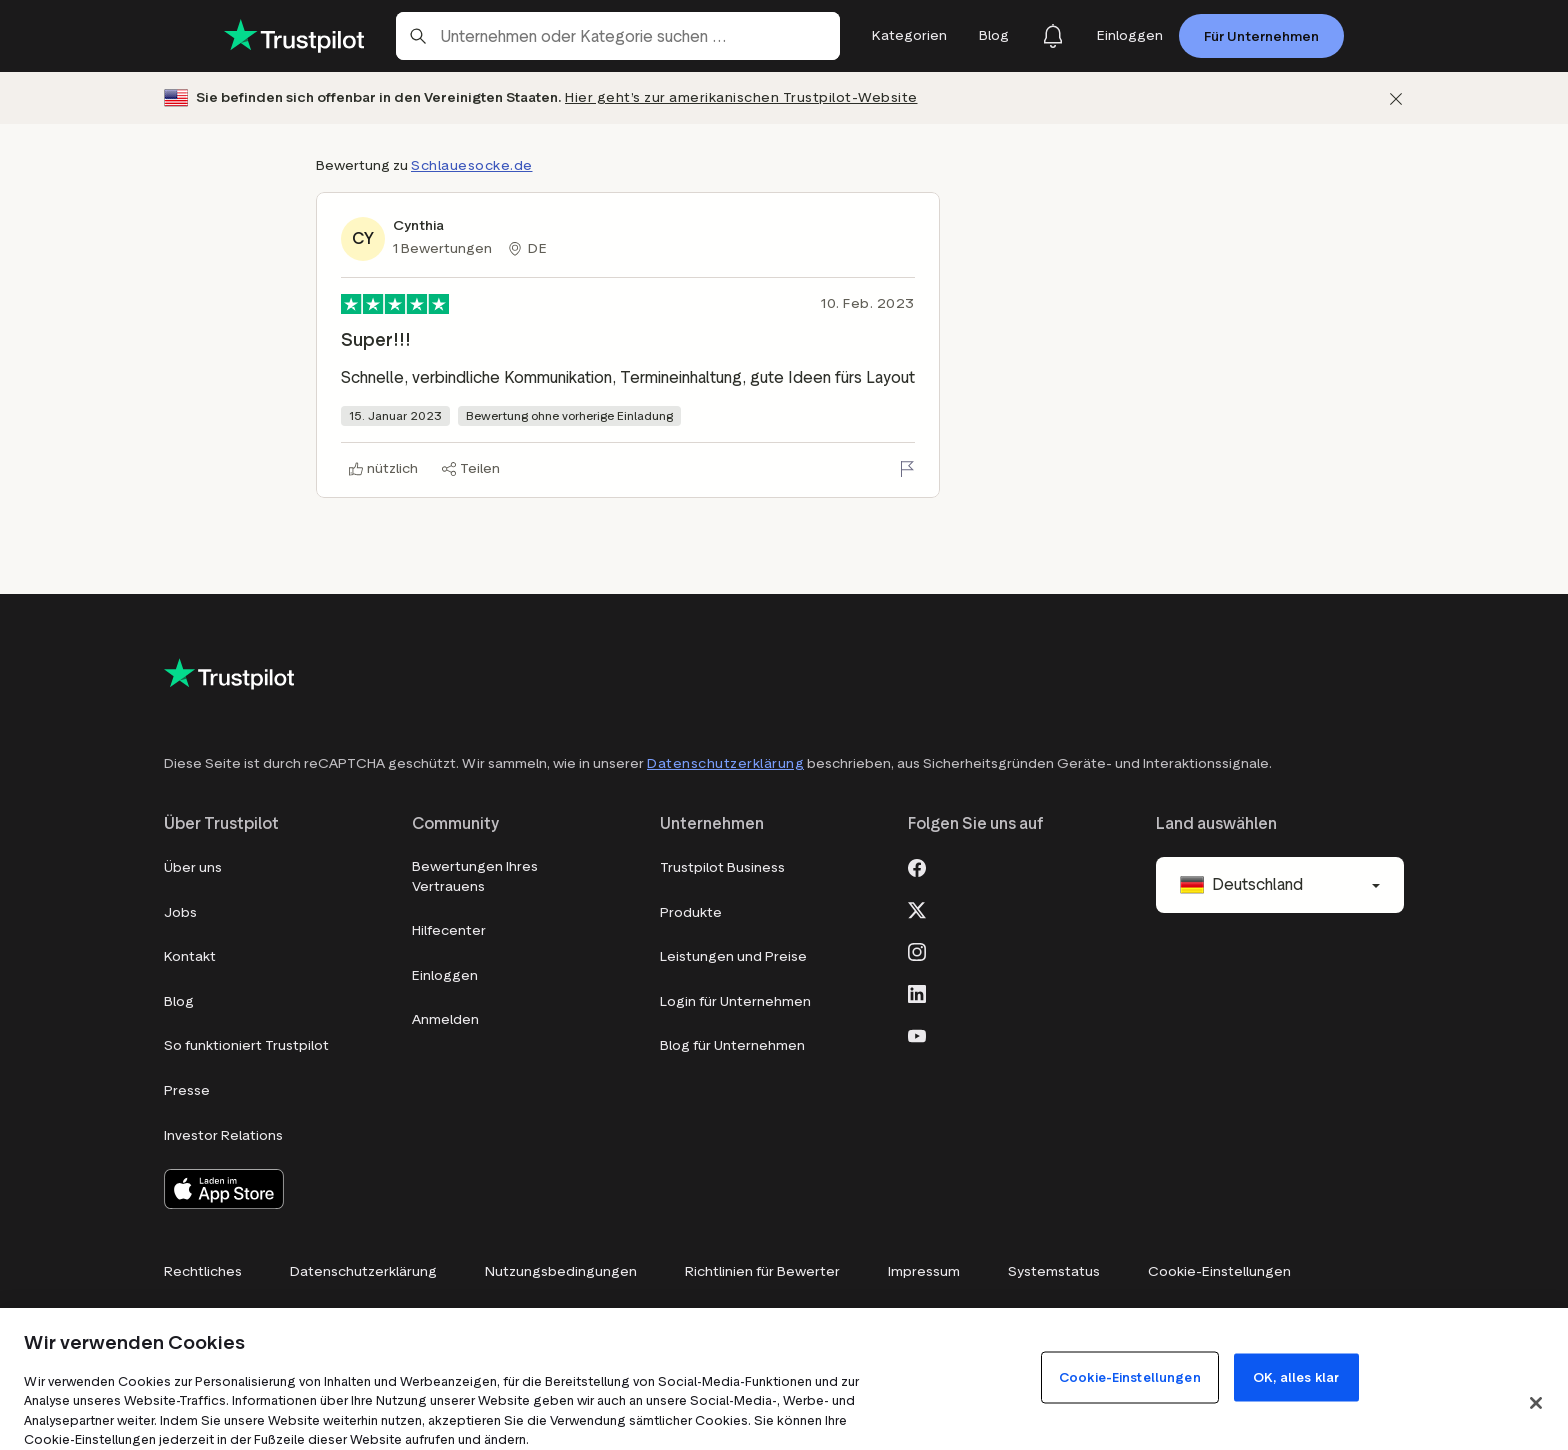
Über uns (193, 867)
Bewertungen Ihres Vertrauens (475, 876)
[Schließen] (1396, 98)
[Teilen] (471, 469)
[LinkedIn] (917, 992)
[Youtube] (917, 1034)
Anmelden (445, 1019)
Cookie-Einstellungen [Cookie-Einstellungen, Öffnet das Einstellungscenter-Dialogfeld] (1130, 1376)
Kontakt (190, 956)
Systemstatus (1054, 1271)
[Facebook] (917, 866)
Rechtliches (203, 1271)
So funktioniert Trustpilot (246, 1045)
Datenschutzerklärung (725, 763)
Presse (187, 1090)
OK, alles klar (1296, 1376)
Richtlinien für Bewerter (762, 1271)
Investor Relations (223, 1135)
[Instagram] (917, 950)
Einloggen (445, 975)
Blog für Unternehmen (732, 1045)
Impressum (924, 1271)
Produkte (691, 912)
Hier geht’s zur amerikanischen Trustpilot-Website (741, 97)
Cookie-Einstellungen (1219, 1271)
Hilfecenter (449, 930)
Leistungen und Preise (733, 956)
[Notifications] (1053, 36)
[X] (917, 908)
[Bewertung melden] (907, 469)
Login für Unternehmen (735, 1001)
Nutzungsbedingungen (561, 1271)
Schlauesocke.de (472, 165)
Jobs (180, 912)
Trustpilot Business (722, 867)
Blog (179, 1001)
